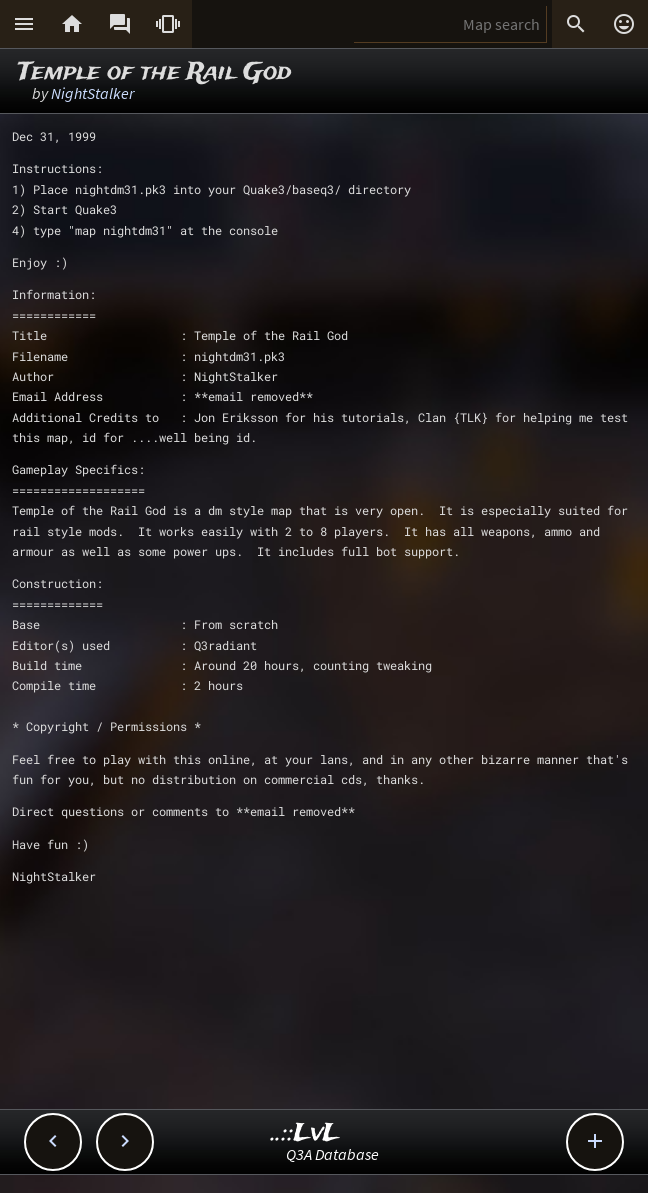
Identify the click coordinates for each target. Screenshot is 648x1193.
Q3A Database (332, 1154)
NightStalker (92, 93)
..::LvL (305, 1133)
